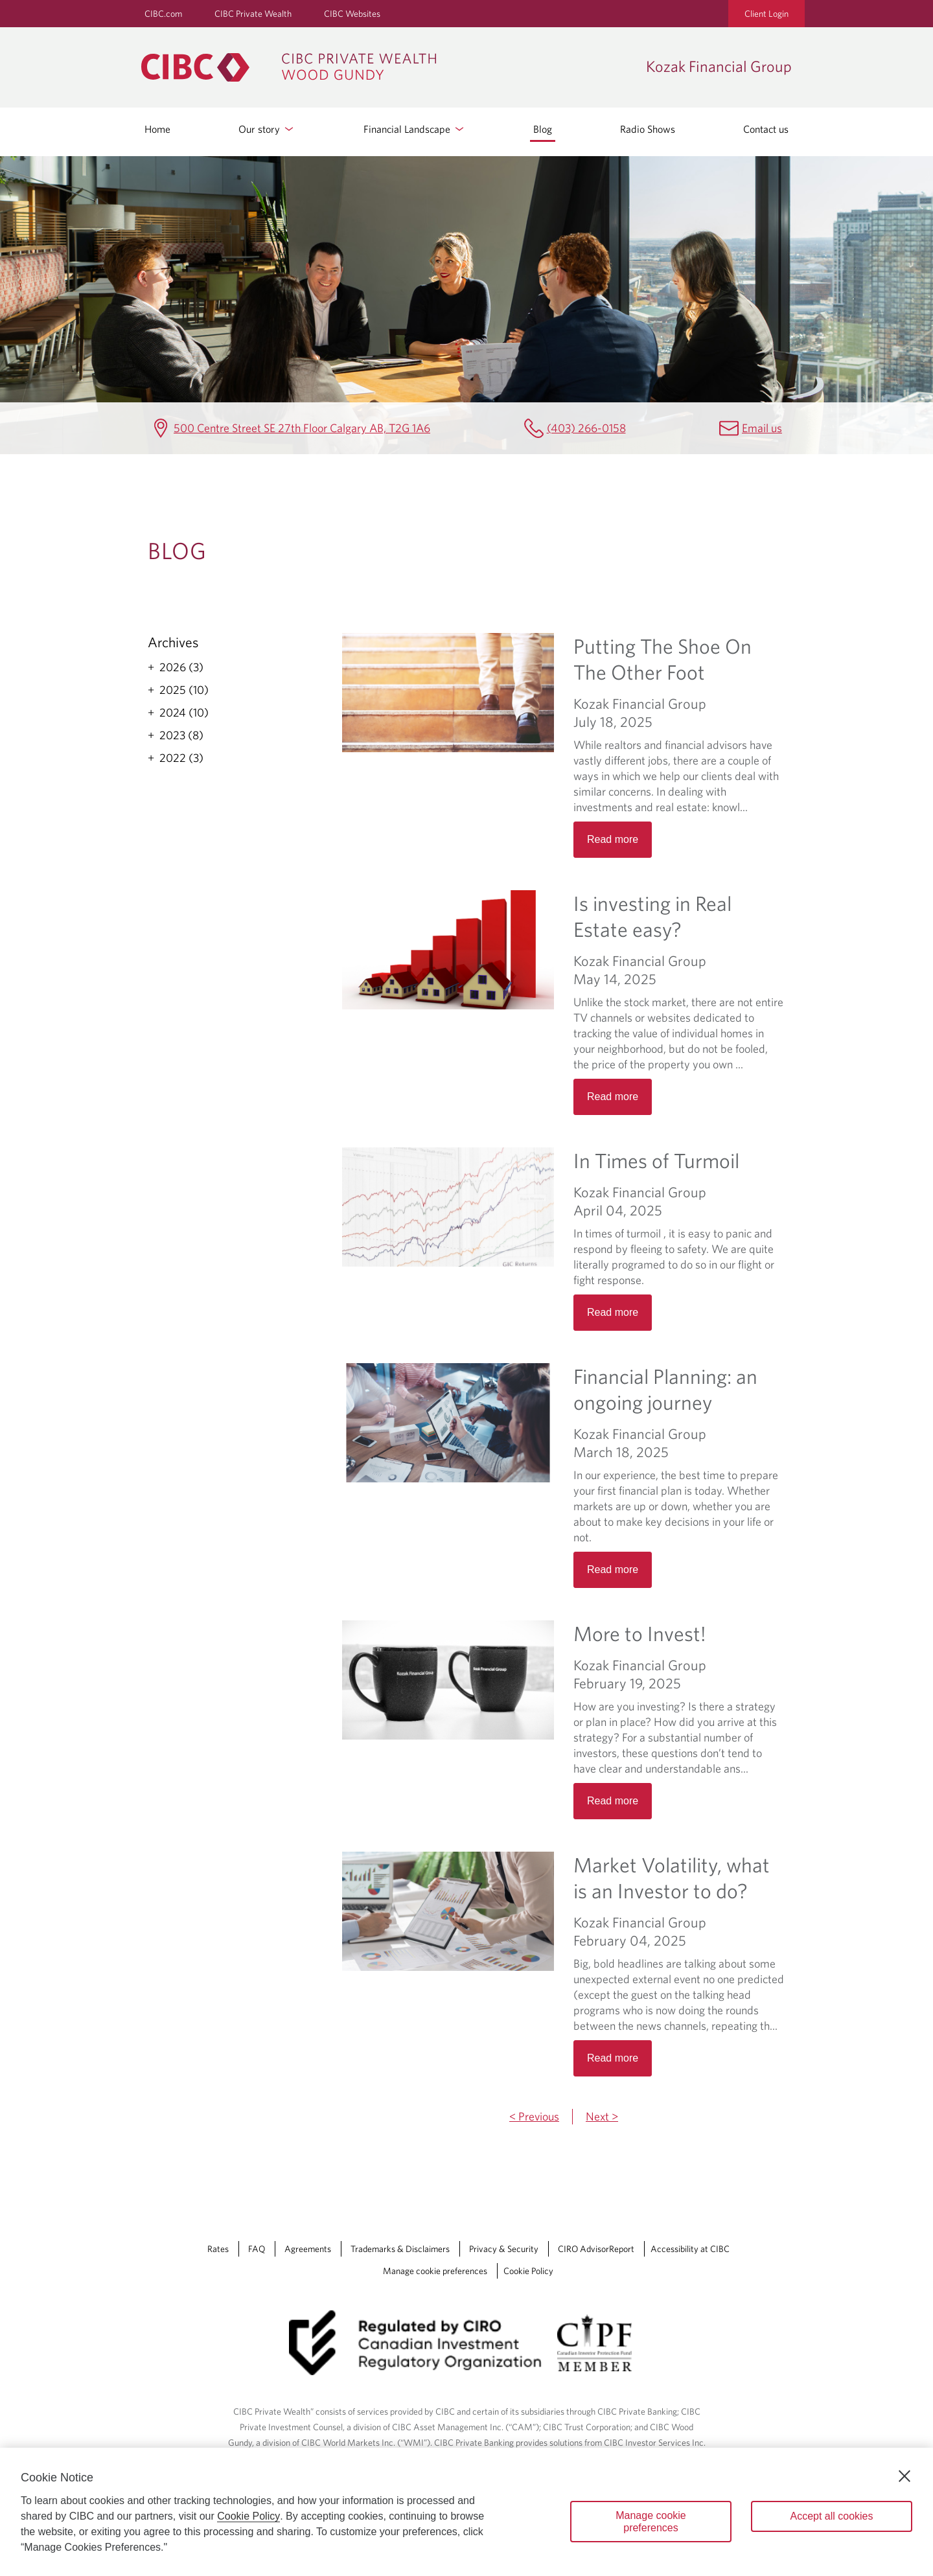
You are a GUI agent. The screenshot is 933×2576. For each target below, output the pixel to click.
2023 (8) (181, 735)
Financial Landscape (414, 129)
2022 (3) (181, 758)
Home (157, 129)
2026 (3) (181, 667)
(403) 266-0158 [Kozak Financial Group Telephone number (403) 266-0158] (586, 428)
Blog (542, 129)
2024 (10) (184, 712)
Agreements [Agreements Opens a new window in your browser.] (307, 2249)
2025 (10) (184, 690)
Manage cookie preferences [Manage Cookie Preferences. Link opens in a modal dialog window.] (435, 2271)
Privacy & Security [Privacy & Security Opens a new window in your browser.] (503, 2249)
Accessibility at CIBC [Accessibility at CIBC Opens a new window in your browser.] (690, 2249)
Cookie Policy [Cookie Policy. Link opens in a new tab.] (528, 2271)
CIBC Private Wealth (253, 13)
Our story (266, 129)
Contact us (766, 129)
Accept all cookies (831, 2516)
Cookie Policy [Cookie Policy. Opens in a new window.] (248, 2516)
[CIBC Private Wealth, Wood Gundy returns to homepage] (387, 67)
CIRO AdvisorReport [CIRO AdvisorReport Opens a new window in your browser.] (596, 2249)
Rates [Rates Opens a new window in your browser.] (218, 2249)
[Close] (904, 2476)
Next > (602, 2116)
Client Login (766, 13)
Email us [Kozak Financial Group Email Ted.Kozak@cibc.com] (762, 428)
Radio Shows (647, 129)
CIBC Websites (352, 13)
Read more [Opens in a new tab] (612, 839)
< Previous (534, 2116)
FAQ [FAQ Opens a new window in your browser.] (256, 2249)
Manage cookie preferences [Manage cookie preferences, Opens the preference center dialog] (651, 2521)
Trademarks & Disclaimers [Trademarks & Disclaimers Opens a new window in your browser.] (400, 2249)
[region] (466, 2512)
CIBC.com (163, 13)
